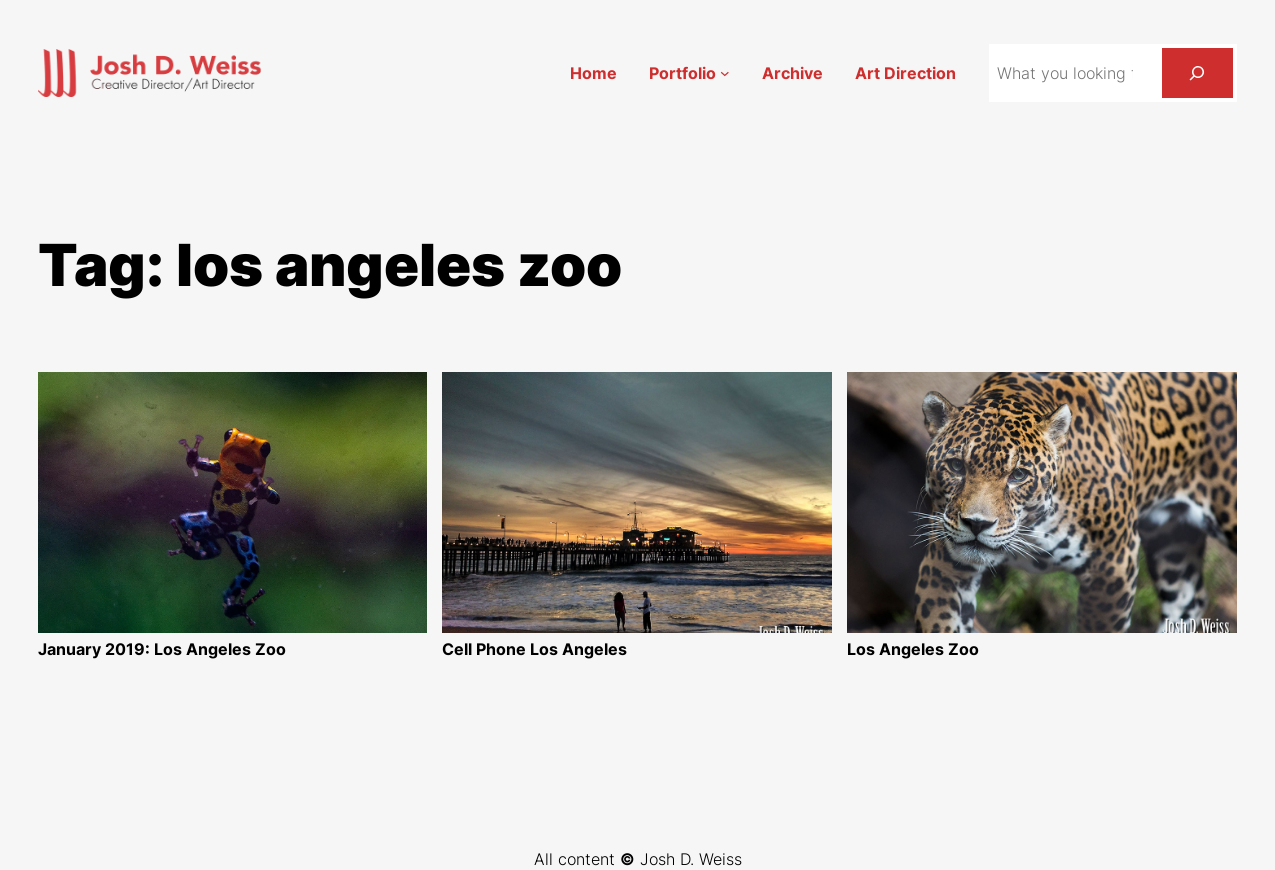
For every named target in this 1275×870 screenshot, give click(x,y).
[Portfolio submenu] (725, 73)
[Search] (1197, 72)
